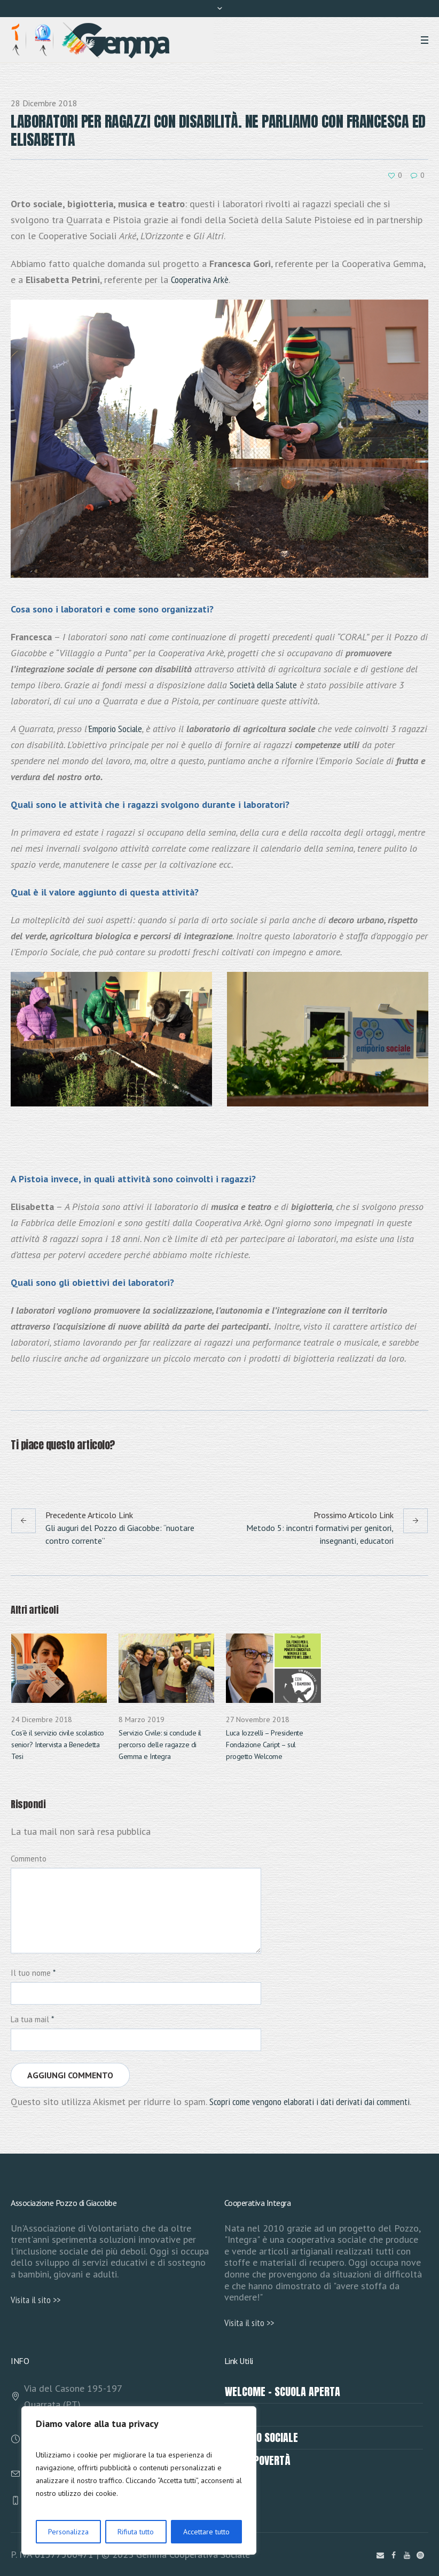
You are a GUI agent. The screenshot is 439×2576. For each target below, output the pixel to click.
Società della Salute (263, 685)
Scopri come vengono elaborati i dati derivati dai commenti (309, 2101)
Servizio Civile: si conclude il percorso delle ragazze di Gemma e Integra (160, 1744)
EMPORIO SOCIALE (261, 2437)
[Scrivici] (380, 2555)
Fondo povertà (258, 2460)
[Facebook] (393, 2555)
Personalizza (68, 2531)
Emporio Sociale (115, 728)
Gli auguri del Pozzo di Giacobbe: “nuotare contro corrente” (119, 1534)
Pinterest (69, 1470)
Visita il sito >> (35, 2300)
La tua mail (32, 2019)
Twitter (43, 1470)
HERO (235, 2414)
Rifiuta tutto (135, 2531)
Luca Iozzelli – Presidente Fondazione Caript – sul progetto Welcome (264, 1744)
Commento (28, 1859)
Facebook (17, 1470)
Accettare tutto (206, 2531)
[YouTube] (407, 2555)
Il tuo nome (33, 1973)
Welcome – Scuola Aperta (282, 2391)
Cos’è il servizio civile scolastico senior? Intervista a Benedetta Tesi (57, 1744)
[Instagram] (420, 2555)
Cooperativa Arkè (200, 279)
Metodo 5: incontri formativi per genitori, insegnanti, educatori (320, 1534)
